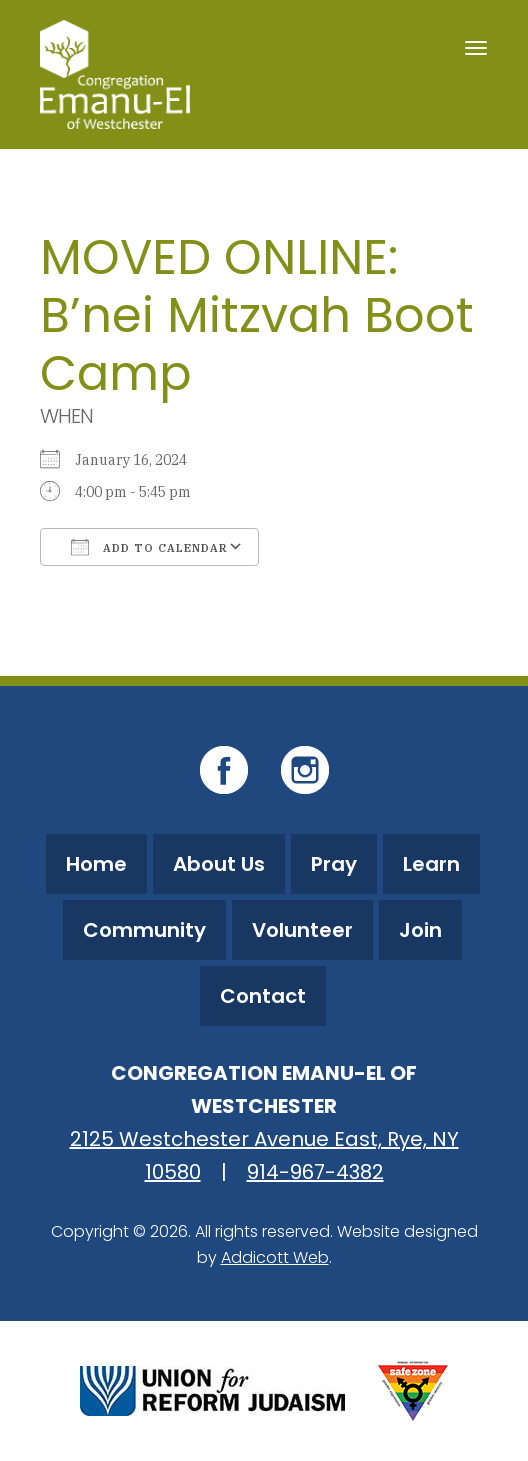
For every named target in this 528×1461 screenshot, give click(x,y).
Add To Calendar (149, 547)
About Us (219, 864)
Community (144, 930)
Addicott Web (275, 1257)
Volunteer (302, 930)
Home (96, 864)
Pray (334, 864)
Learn (431, 864)
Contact (263, 996)
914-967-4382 (315, 1172)
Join (420, 930)
